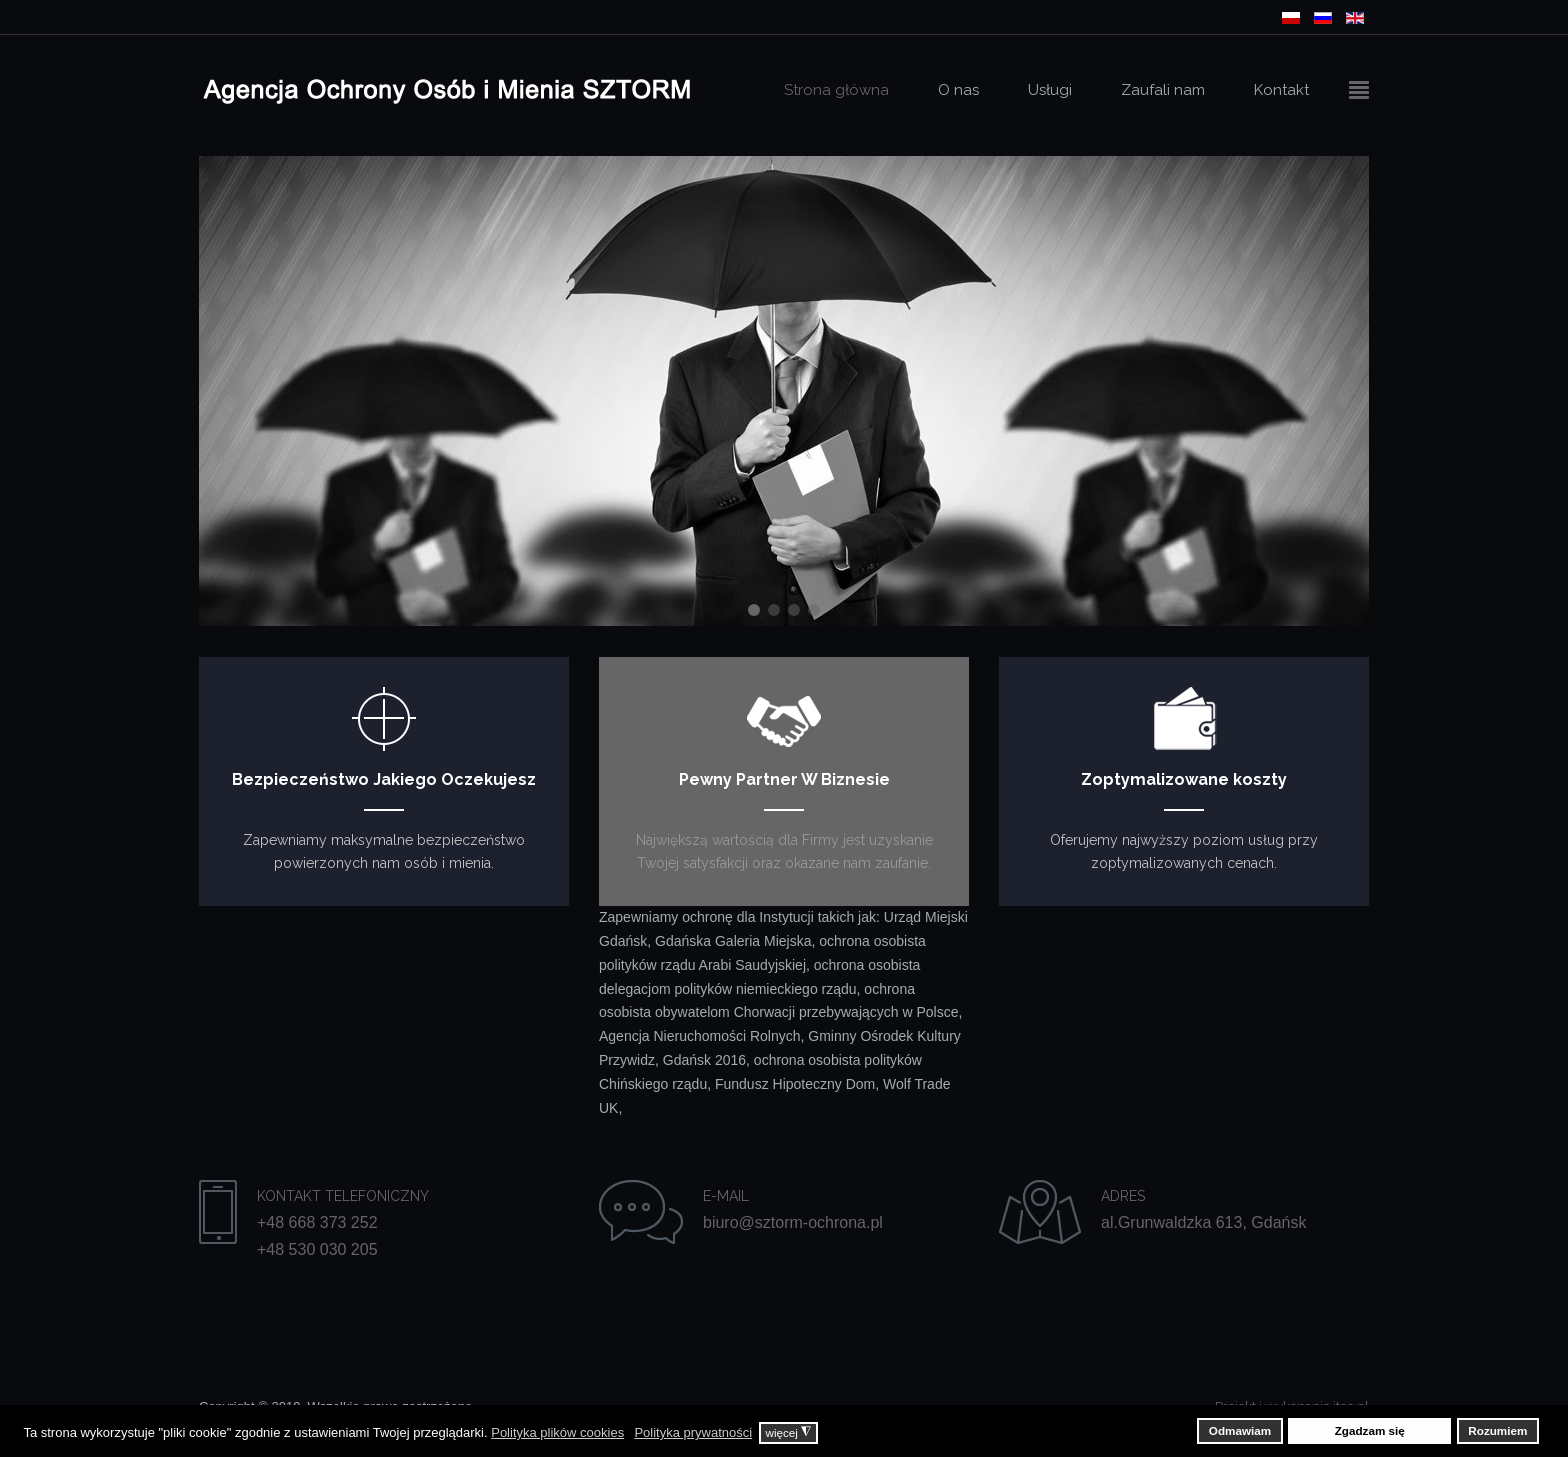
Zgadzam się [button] (1370, 1430)
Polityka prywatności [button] (693, 1432)
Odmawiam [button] (1240, 1430)
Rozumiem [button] (1497, 1430)
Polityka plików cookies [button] (557, 1432)
